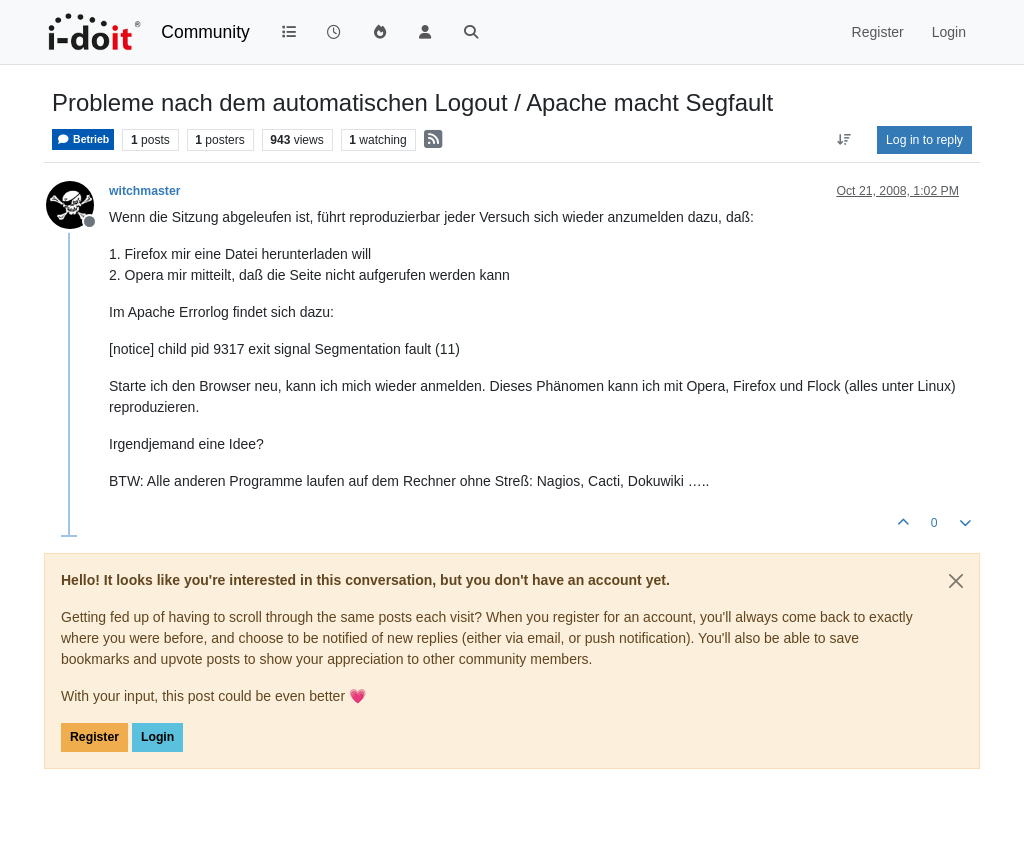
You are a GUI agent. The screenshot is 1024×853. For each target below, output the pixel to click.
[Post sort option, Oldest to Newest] (844, 140)
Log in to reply (924, 140)
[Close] (956, 581)
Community (205, 32)
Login (157, 737)
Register (94, 737)
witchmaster (144, 191)
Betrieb (83, 139)
